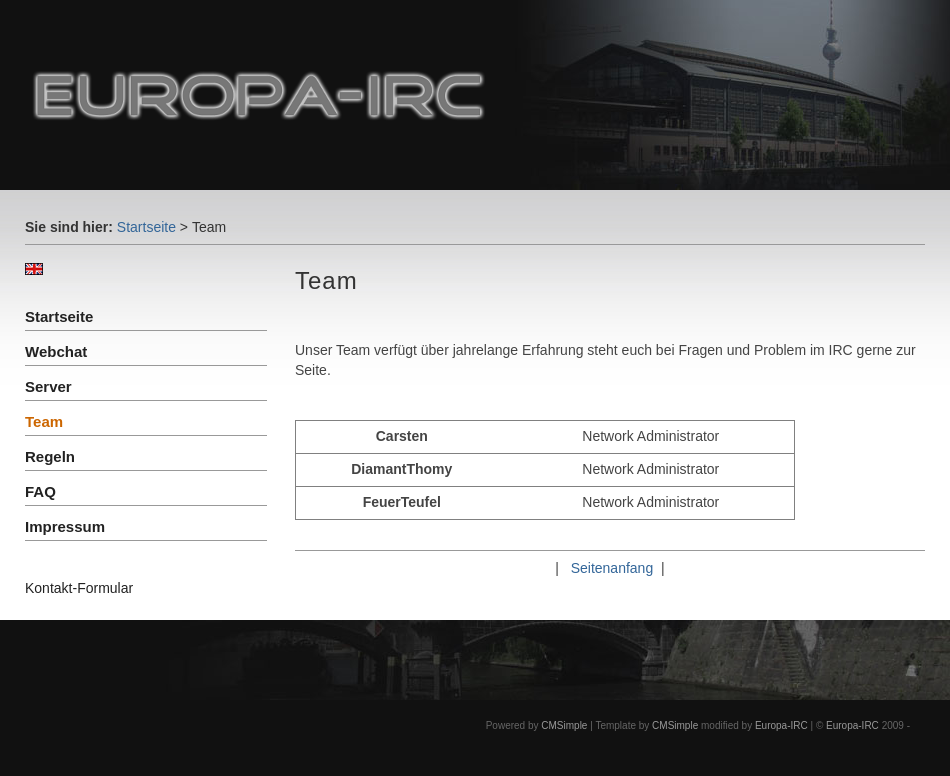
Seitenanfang (612, 568)
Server (48, 386)
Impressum (65, 526)
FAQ (40, 491)
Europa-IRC (781, 725)
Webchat (56, 351)
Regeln (50, 456)
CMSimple (564, 725)
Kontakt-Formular (79, 588)
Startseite (146, 227)
